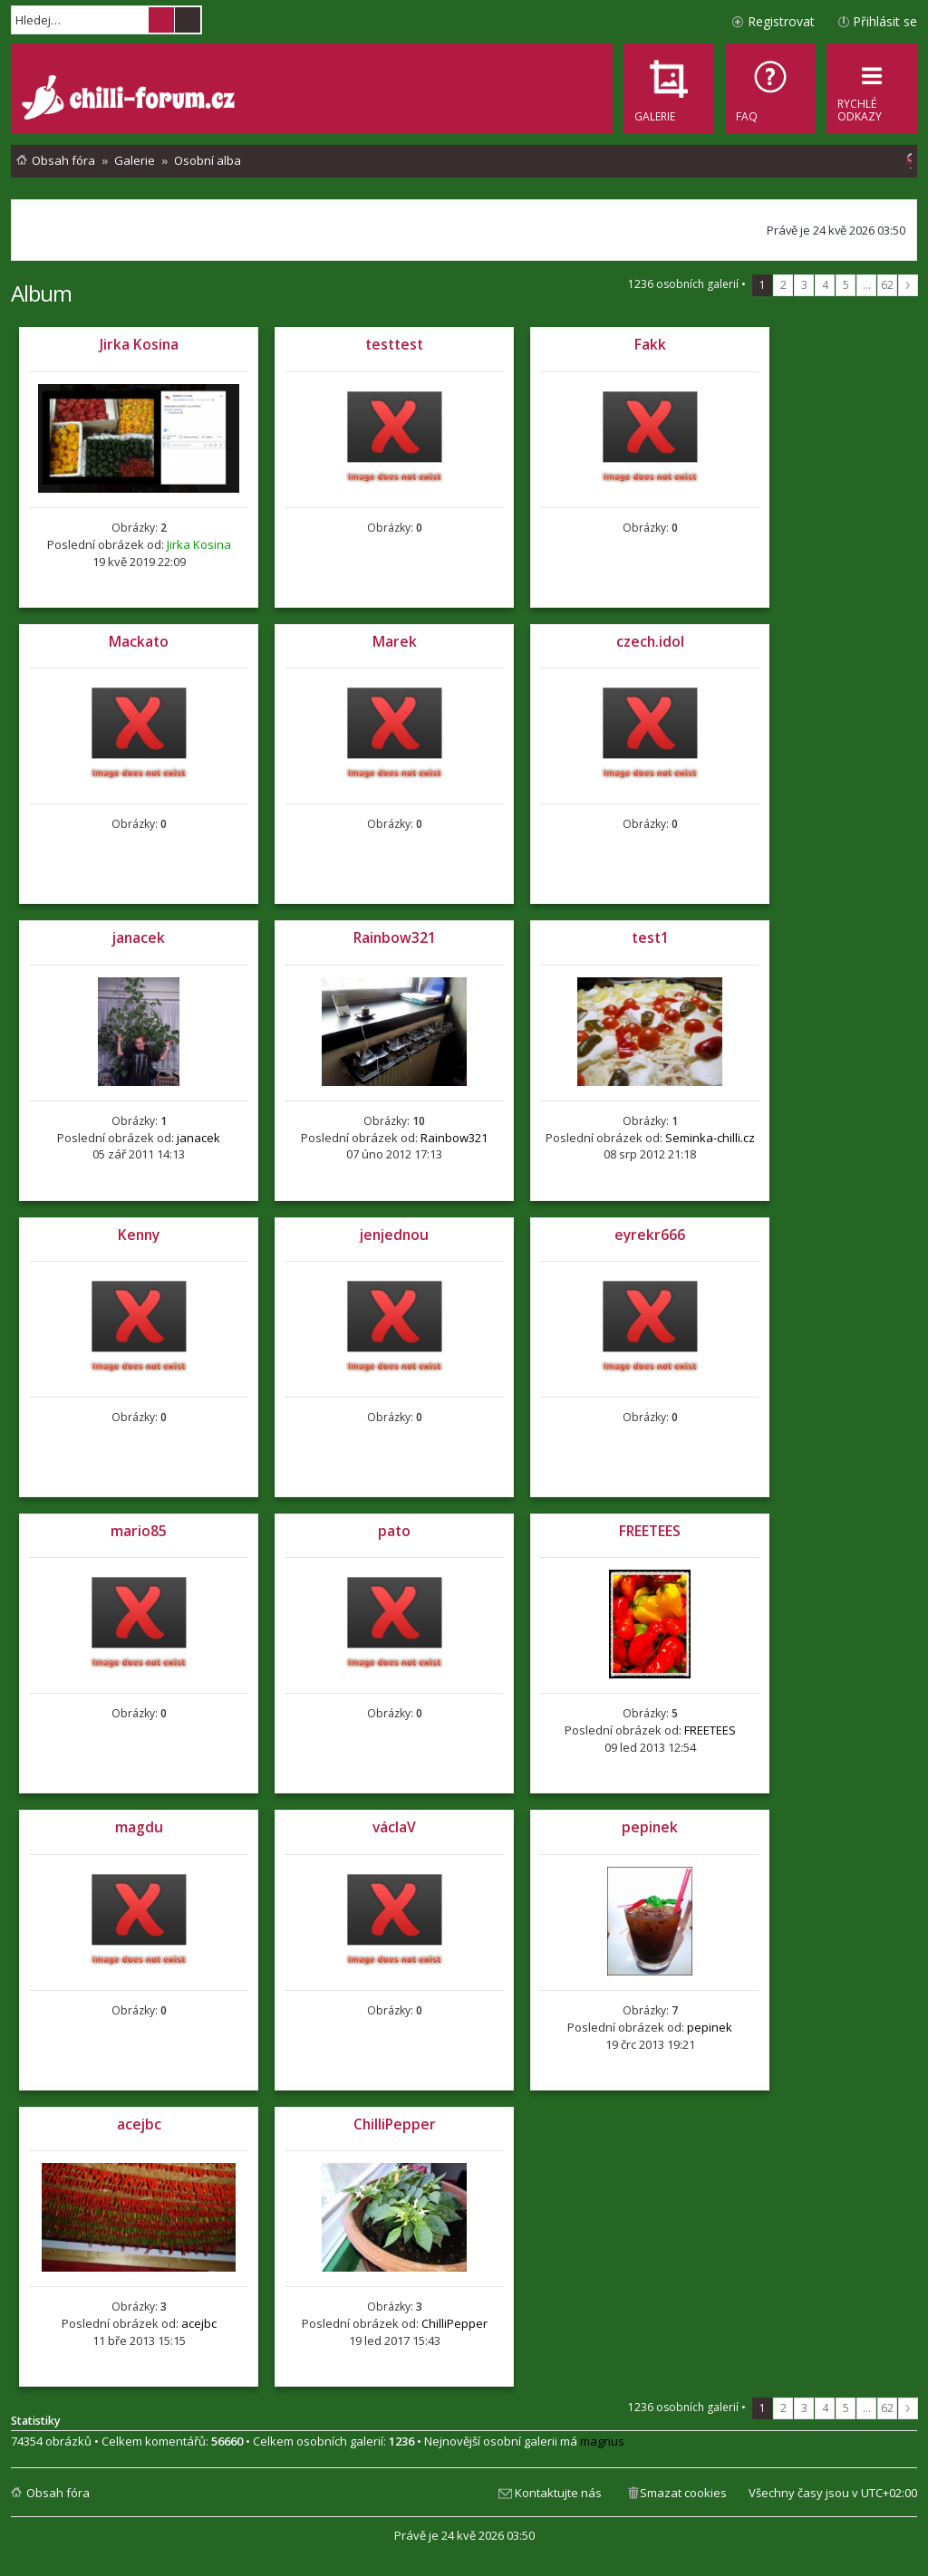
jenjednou (394, 1235)
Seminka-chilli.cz (710, 1137)
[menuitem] (770, 88)
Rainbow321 (394, 937)
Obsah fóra (58, 2493)
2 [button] (783, 285)
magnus (602, 2441)
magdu (139, 1827)
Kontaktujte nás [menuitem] (558, 2493)
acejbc (139, 2124)
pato (394, 1531)
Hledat (161, 20)
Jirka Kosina (139, 344)
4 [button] (825, 285)
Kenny (139, 1235)
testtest (394, 344)
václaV (394, 1827)
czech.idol (650, 641)
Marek (394, 641)
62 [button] (887, 285)
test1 (650, 937)
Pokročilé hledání (187, 20)
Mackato (139, 641)
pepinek (650, 1827)
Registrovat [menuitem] (781, 21)
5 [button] (846, 285)
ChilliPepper (394, 2124)
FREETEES (650, 1531)
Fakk (650, 344)
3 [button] (804, 285)
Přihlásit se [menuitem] (885, 21)
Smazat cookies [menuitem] (683, 2493)
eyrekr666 (649, 1235)
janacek (138, 937)
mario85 (139, 1531)
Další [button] (908, 285)
